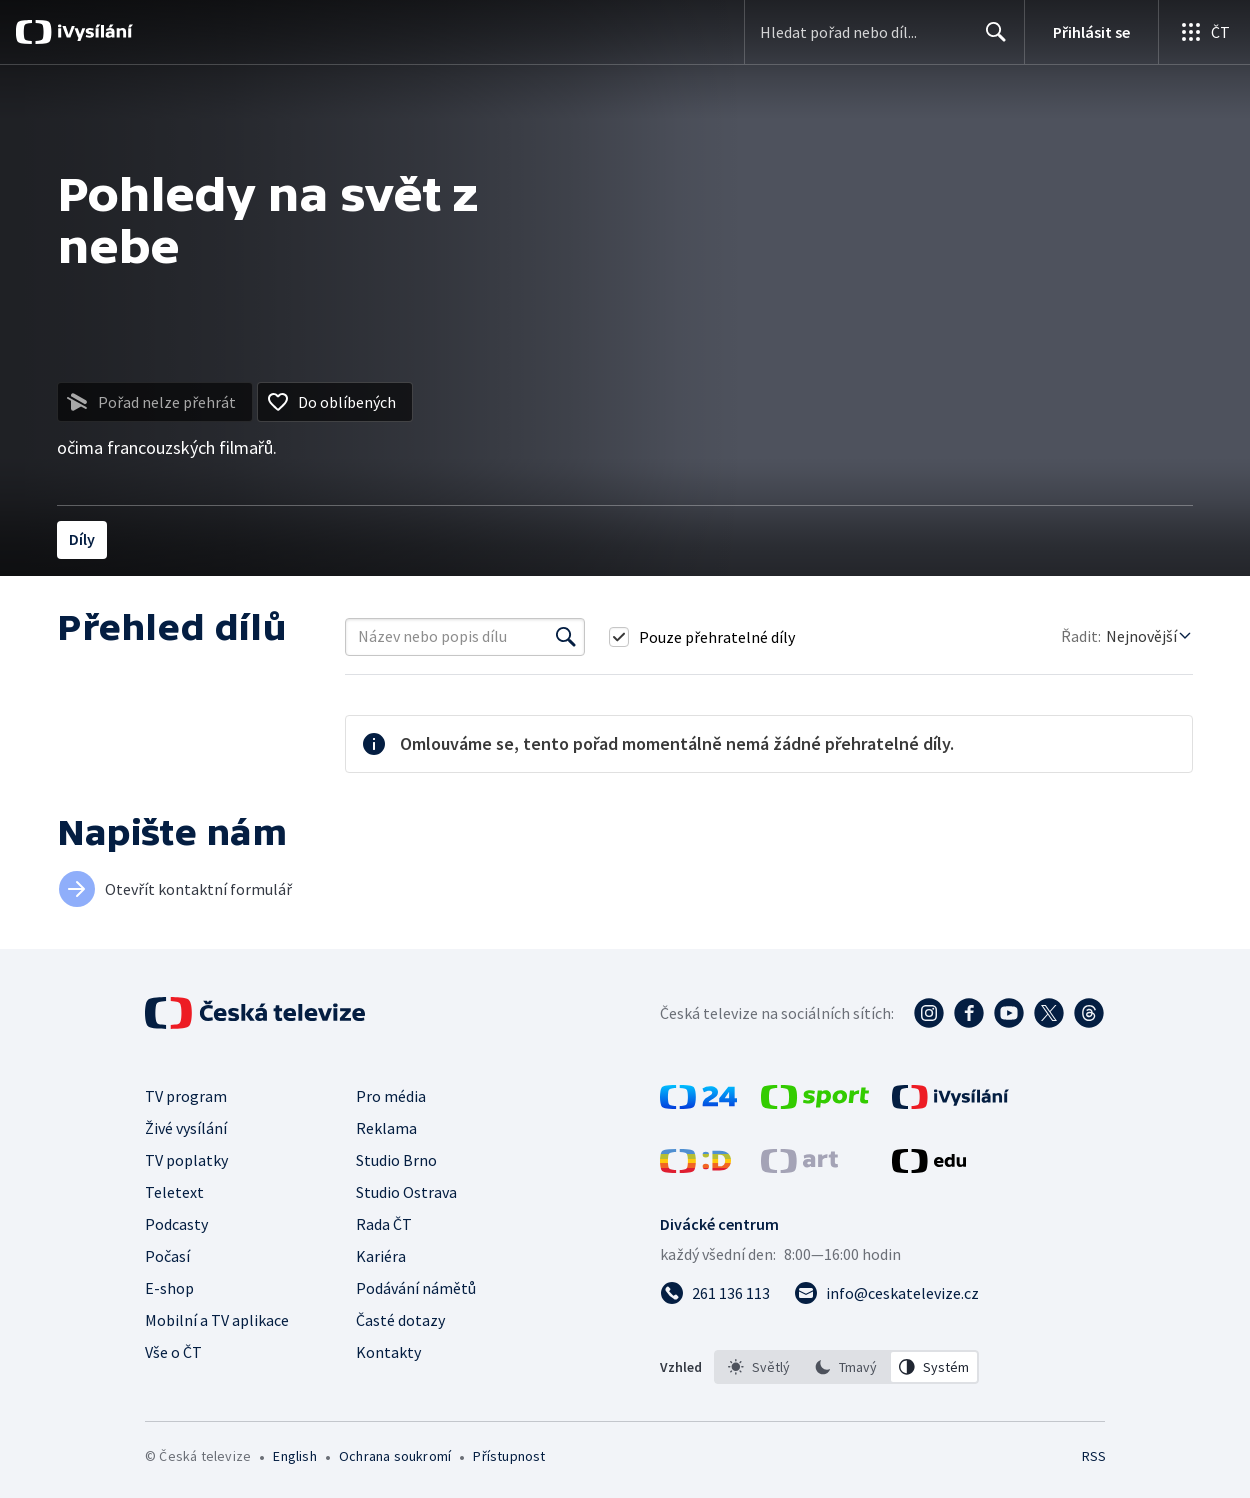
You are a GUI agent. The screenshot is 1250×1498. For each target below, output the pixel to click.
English (294, 1456)
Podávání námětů (416, 1288)
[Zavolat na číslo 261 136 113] (715, 1293)
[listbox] (846, 1367)
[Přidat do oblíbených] (335, 402)
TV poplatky (186, 1160)
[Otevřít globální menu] (1204, 32)
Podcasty (176, 1224)
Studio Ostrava (406, 1192)
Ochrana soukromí (395, 1456)
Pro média (391, 1096)
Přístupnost (509, 1456)
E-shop (169, 1288)
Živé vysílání (186, 1128)
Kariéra (381, 1256)
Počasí (167, 1256)
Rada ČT (384, 1224)
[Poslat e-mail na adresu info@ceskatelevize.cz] (886, 1293)
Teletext (174, 1192)
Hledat (990, 40)
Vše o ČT (173, 1352)
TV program (186, 1096)
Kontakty (388, 1352)
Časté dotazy (400, 1320)
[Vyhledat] (566, 637)
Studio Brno (396, 1160)
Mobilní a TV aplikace (217, 1320)
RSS (1093, 1456)
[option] (759, 1367)
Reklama (386, 1128)
